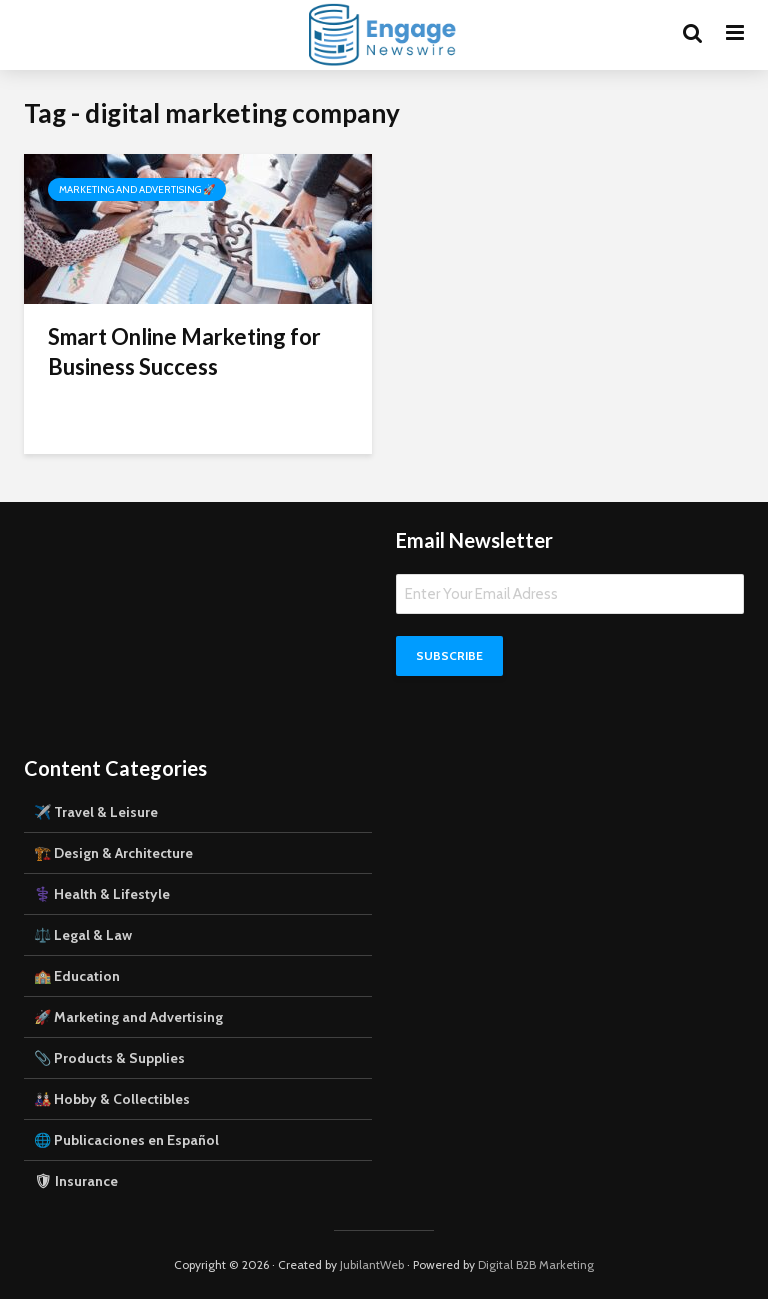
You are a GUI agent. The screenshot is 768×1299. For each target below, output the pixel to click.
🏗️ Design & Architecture (113, 853)
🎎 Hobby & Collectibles (112, 1099)
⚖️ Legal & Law (83, 935)
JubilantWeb (372, 1264)
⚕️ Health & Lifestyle (102, 894)
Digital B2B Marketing (536, 1264)
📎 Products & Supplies (109, 1058)
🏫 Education (77, 976)
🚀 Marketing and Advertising (128, 1017)
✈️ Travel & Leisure (96, 812)
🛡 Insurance (76, 1181)
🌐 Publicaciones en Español (126, 1140)
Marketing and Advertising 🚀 (137, 189)
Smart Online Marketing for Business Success (184, 351)
